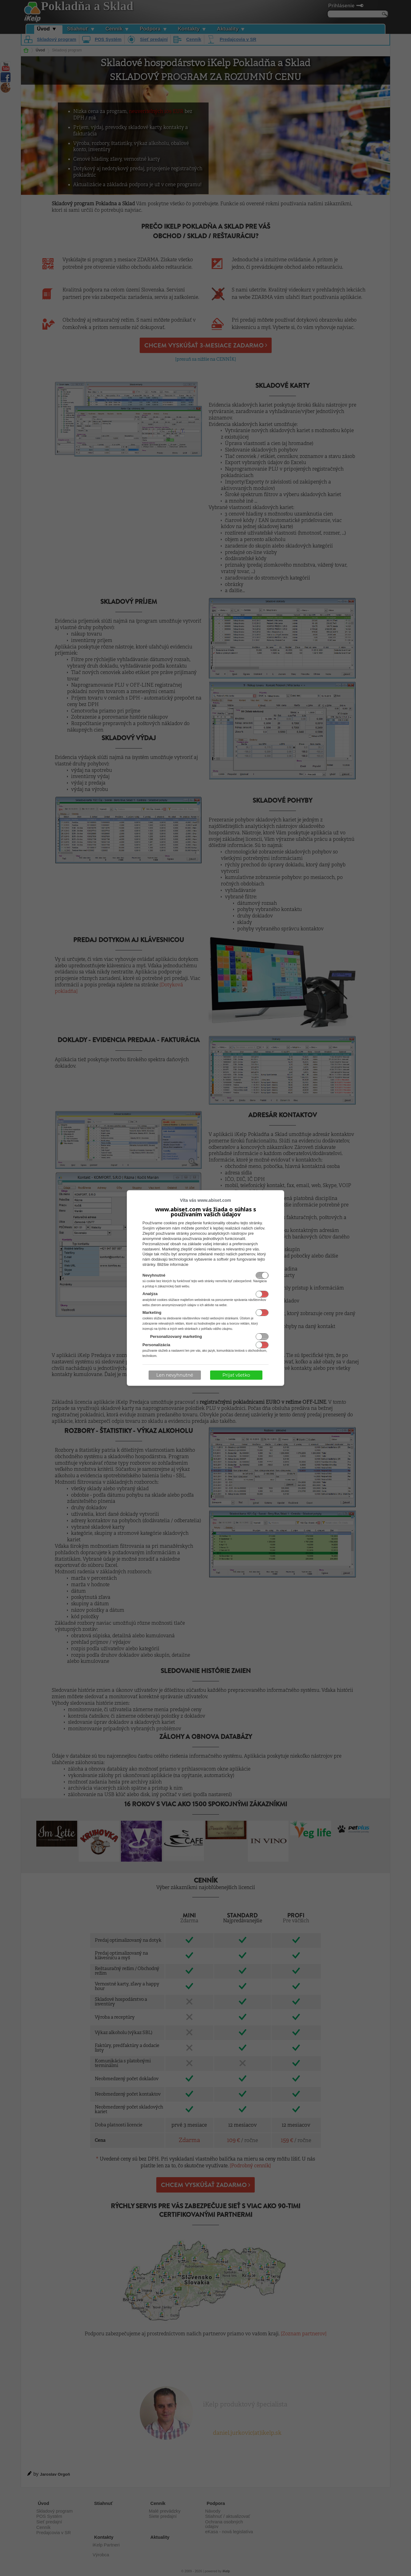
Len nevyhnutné (174, 1375)
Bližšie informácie (172, 1264)
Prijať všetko (236, 1375)
